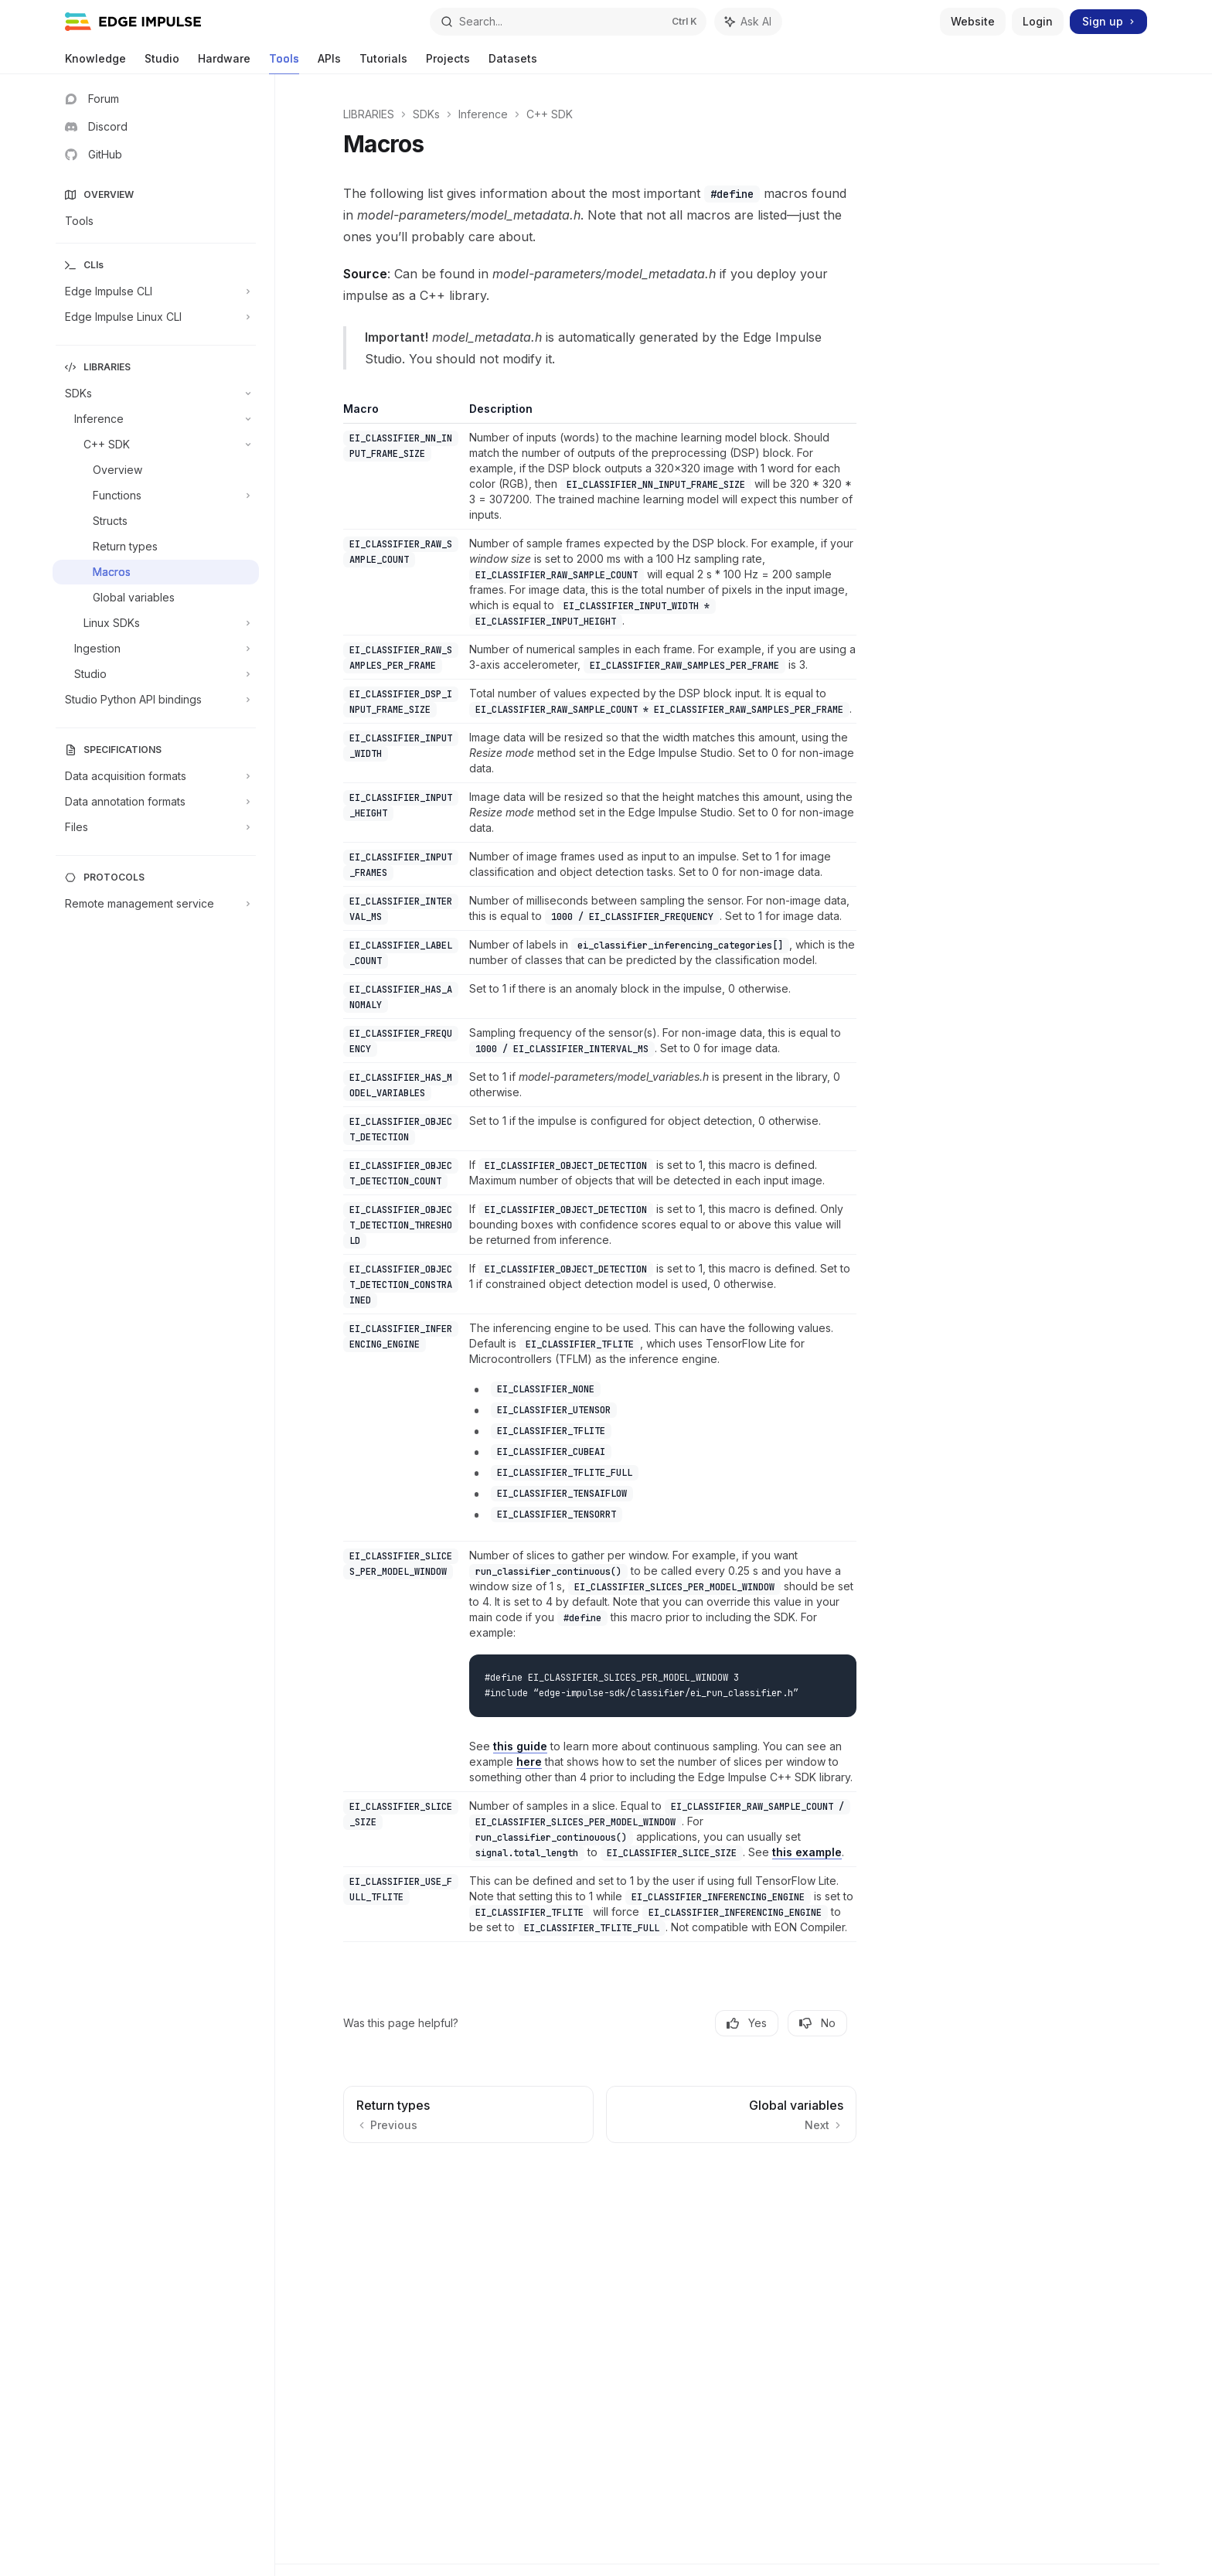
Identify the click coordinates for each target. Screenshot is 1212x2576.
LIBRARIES (368, 114)
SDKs (426, 114)
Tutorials (383, 63)
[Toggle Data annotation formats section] (156, 801)
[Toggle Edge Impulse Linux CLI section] (156, 317)
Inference (483, 114)
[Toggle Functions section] (156, 495)
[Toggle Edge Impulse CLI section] (156, 291)
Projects (448, 63)
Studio (162, 63)
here (529, 1761)
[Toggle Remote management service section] (156, 903)
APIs (329, 63)
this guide (520, 1746)
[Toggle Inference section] (156, 419)
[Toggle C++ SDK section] (156, 444)
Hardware (224, 63)
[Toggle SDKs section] (156, 393)
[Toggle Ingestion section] (156, 648)
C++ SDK (549, 114)
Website (973, 21)
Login (1038, 21)
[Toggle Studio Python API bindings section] (156, 699)
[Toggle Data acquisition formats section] (156, 776)
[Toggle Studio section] (156, 674)
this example (807, 1852)
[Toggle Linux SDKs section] (156, 623)
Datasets (513, 63)
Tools (284, 63)
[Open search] (568, 22)
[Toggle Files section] (156, 827)
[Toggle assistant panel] (748, 22)
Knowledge (95, 63)
